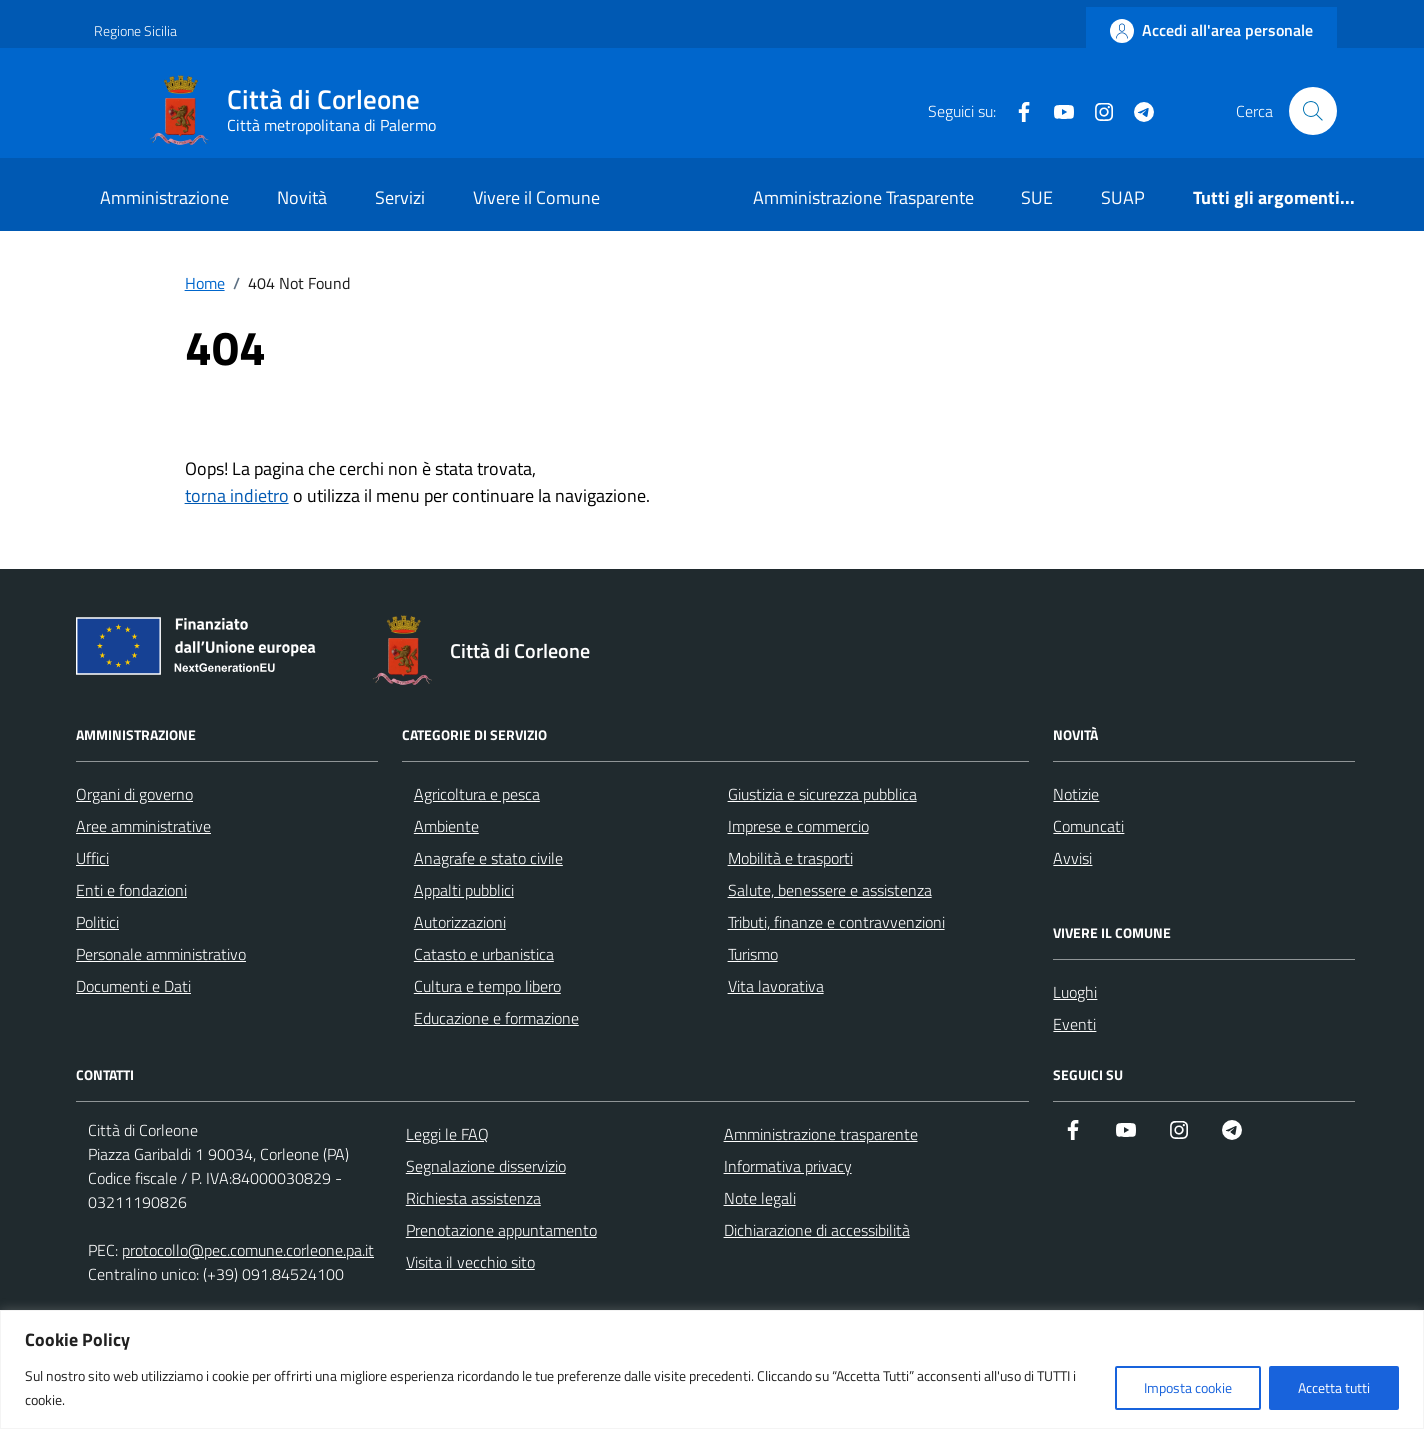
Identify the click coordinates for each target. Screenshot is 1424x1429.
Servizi (400, 197)
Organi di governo (134, 794)
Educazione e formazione (496, 1018)
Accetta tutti (1334, 1387)
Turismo (753, 954)
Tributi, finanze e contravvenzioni (836, 922)
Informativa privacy (788, 1166)
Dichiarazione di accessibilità (817, 1230)
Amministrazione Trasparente (863, 197)
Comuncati (1088, 826)
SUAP (1123, 197)
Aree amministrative (143, 826)
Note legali (760, 1198)
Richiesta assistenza (473, 1198)
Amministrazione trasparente (821, 1134)
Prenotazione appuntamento (501, 1230)
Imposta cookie (1188, 1387)
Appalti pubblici (464, 890)
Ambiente (446, 826)
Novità (302, 197)
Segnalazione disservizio (486, 1166)
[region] (712, 1369)
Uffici (92, 858)
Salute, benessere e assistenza (830, 890)
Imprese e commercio (798, 826)
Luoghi (1075, 992)
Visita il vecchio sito (470, 1262)
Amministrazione (164, 197)
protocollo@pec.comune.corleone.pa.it (248, 1250)
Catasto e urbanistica (484, 954)
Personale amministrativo (161, 954)
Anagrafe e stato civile (488, 858)
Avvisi (1072, 858)
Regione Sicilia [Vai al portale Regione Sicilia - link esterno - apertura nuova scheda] (135, 30)
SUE (1037, 197)
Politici (97, 922)
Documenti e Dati (133, 986)
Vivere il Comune (536, 197)
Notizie (1076, 794)
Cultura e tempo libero (487, 986)
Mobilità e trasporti (790, 858)
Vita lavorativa (776, 986)
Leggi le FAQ (447, 1134)
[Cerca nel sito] (1313, 111)
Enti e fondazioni (131, 890)
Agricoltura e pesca (477, 794)
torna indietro (237, 495)
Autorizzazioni (460, 922)
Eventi (1074, 1024)
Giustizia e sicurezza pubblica (822, 794)
